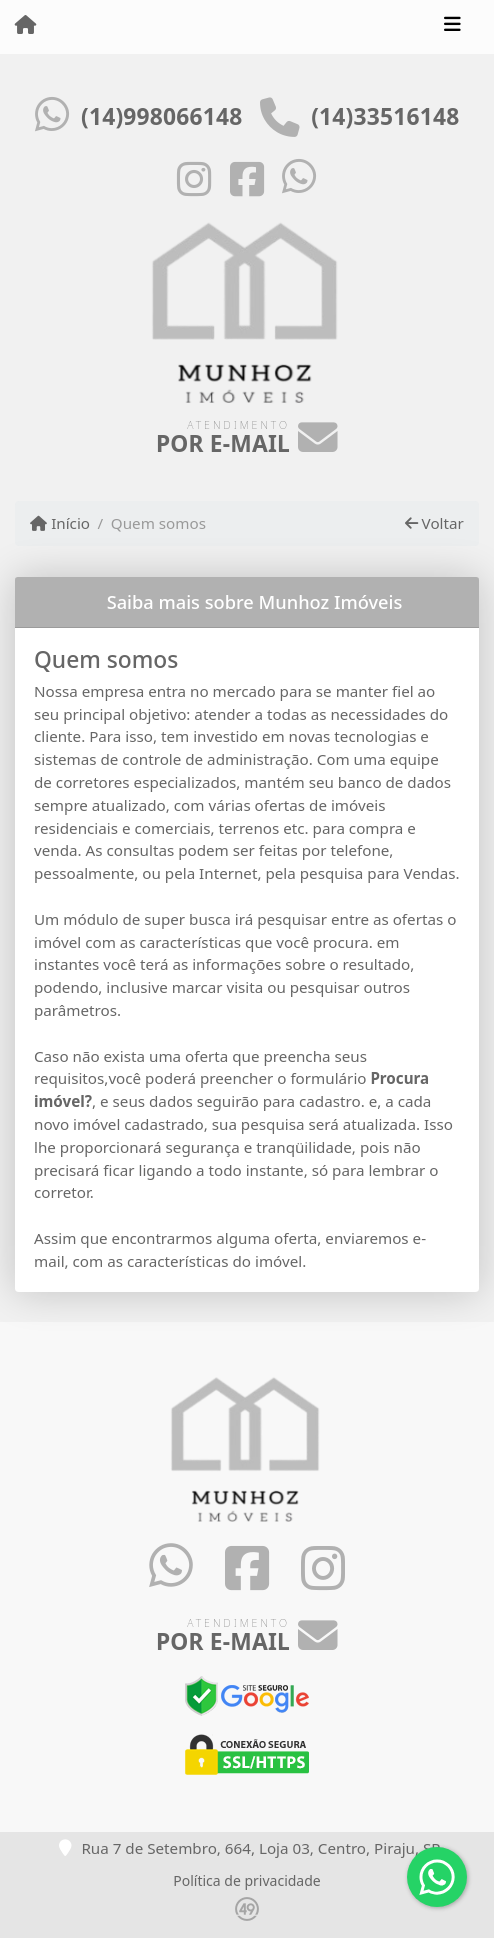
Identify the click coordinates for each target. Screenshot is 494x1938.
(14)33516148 (385, 116)
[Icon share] (195, 178)
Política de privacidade (246, 1880)
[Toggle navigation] (452, 27)
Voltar (434, 523)
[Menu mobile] (25, 26)
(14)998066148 (162, 116)
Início (60, 523)
